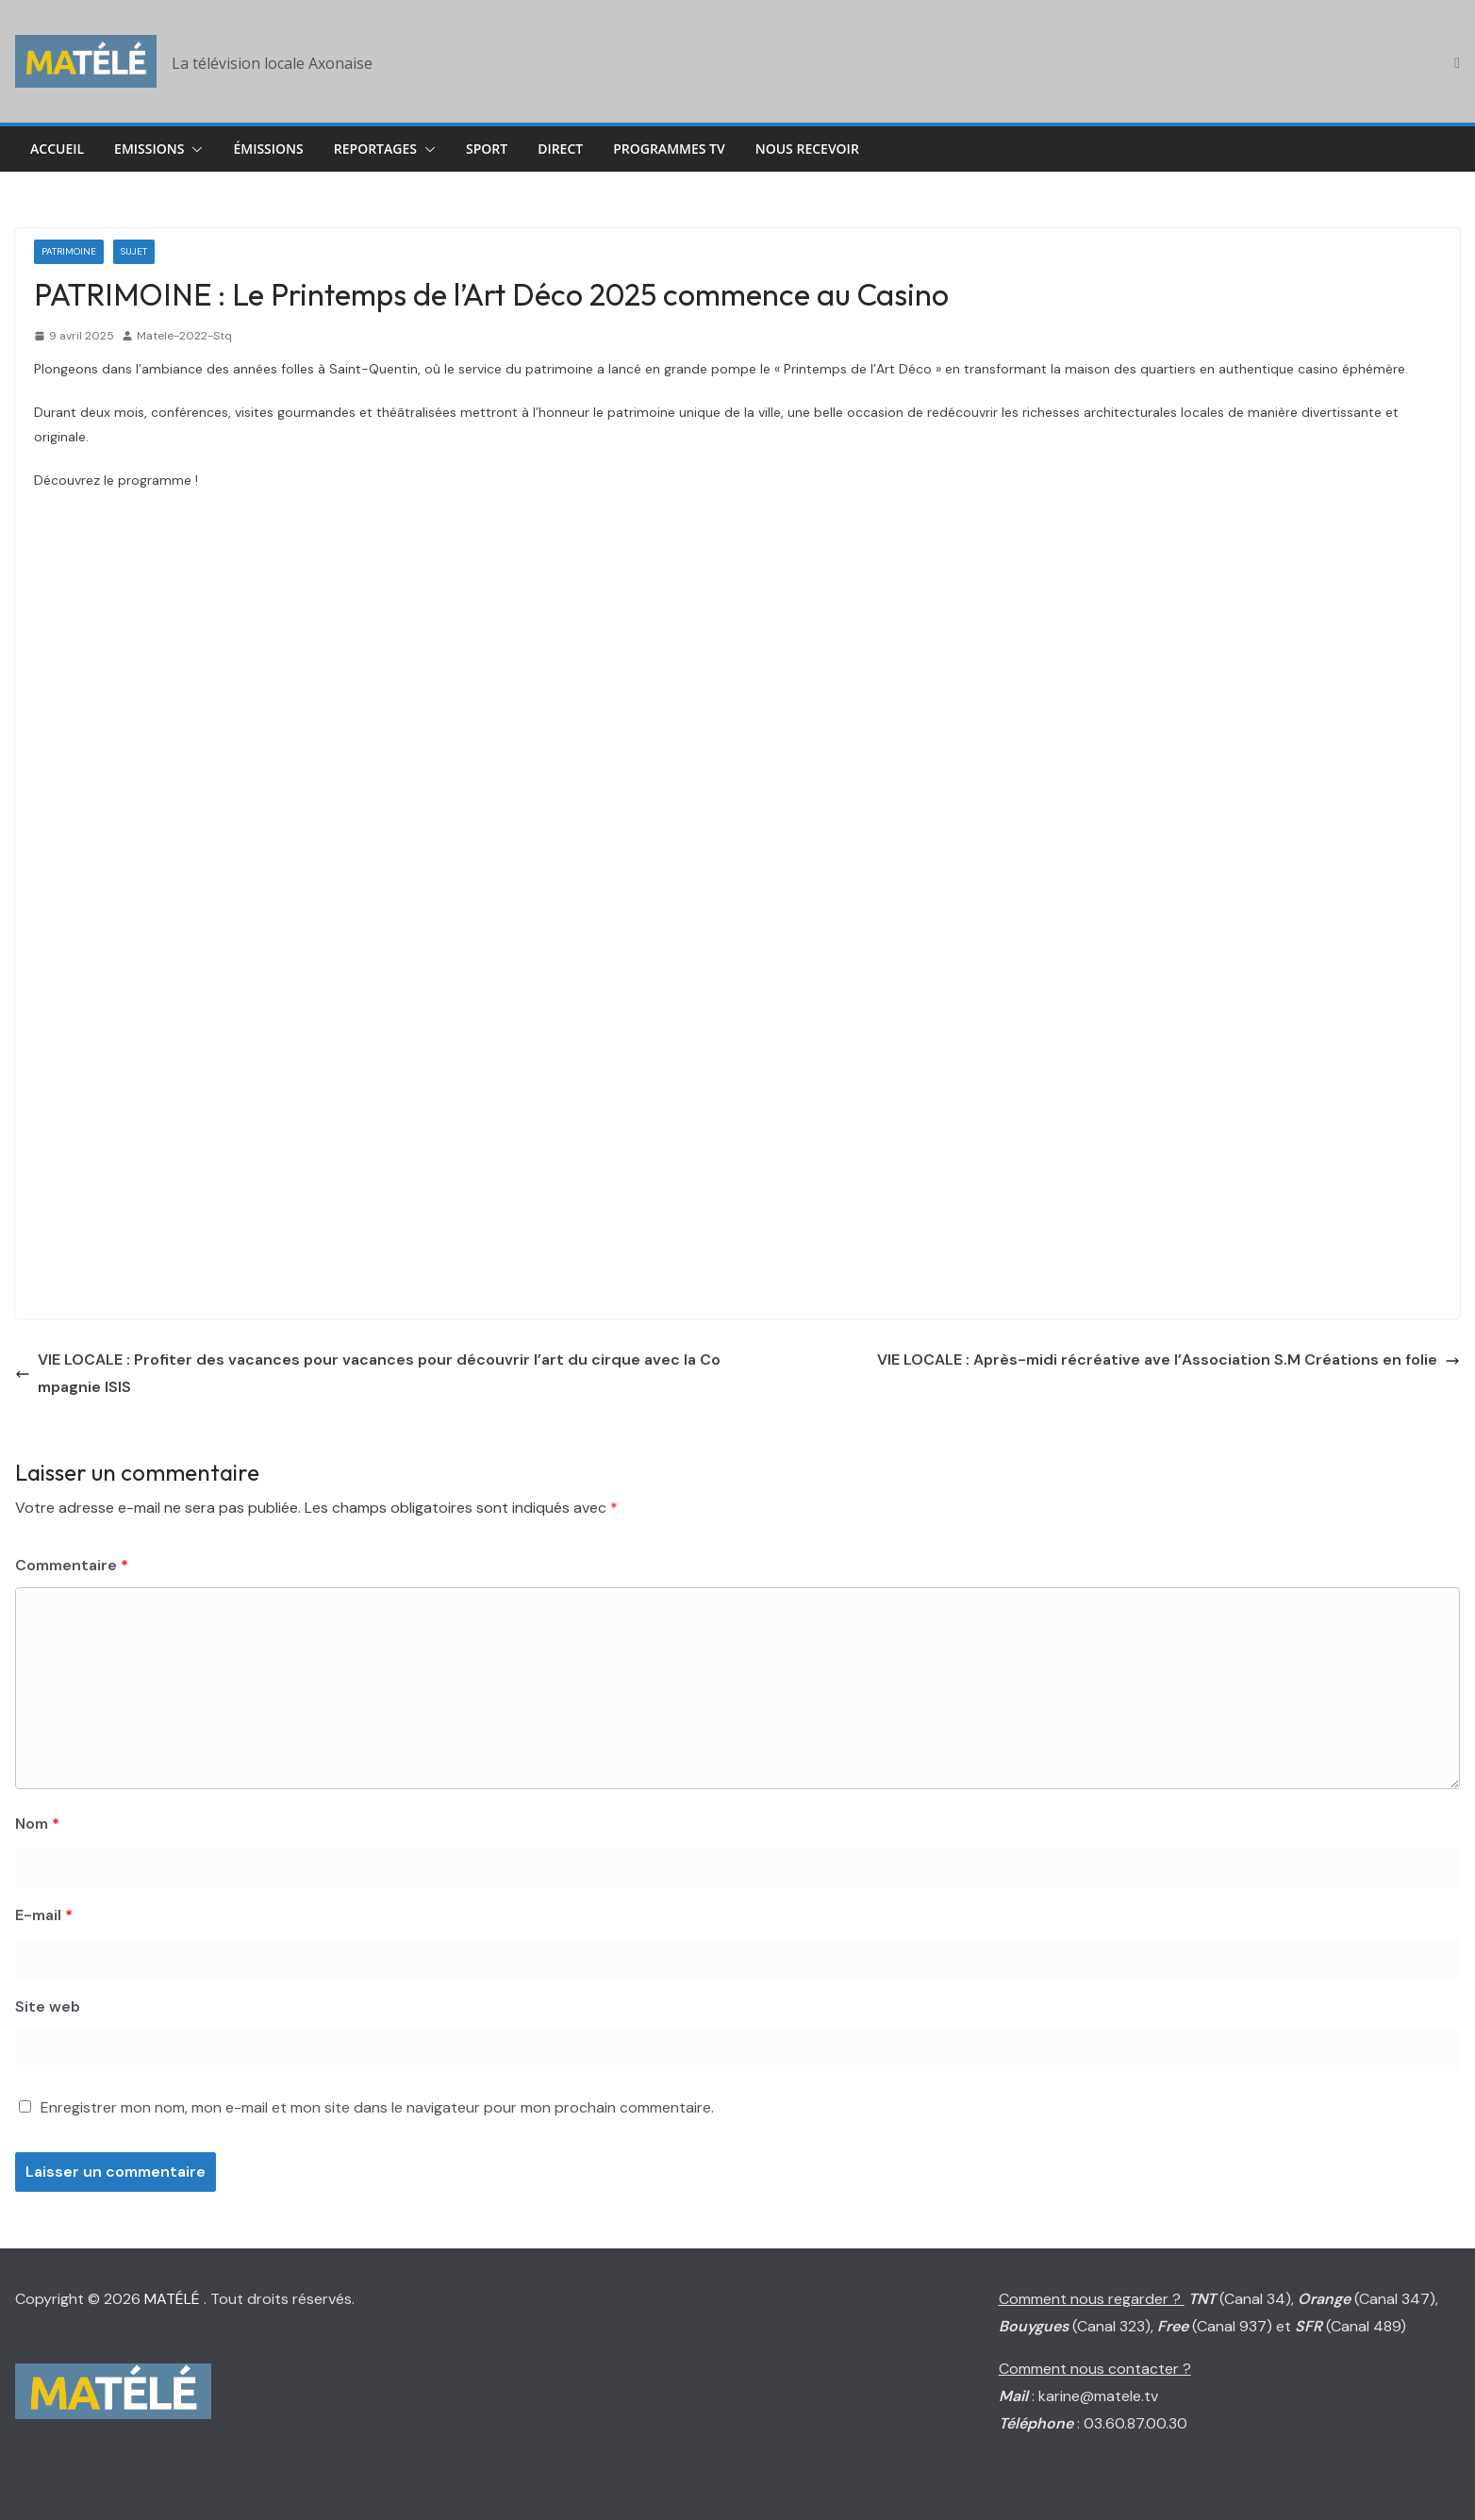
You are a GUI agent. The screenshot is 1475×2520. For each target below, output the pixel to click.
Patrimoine (68, 251)
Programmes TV (669, 149)
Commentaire (71, 1565)
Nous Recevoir (807, 149)
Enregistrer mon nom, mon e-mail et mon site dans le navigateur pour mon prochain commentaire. (377, 2107)
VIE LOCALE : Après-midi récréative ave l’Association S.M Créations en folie (1168, 1359)
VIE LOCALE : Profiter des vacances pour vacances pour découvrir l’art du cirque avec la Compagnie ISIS (368, 1373)
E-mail (44, 1915)
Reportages (375, 149)
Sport (486, 149)
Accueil (57, 149)
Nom (37, 1823)
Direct (560, 149)
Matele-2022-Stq (184, 335)
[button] (193, 149)
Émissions (268, 149)
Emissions (149, 149)
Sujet (134, 251)
